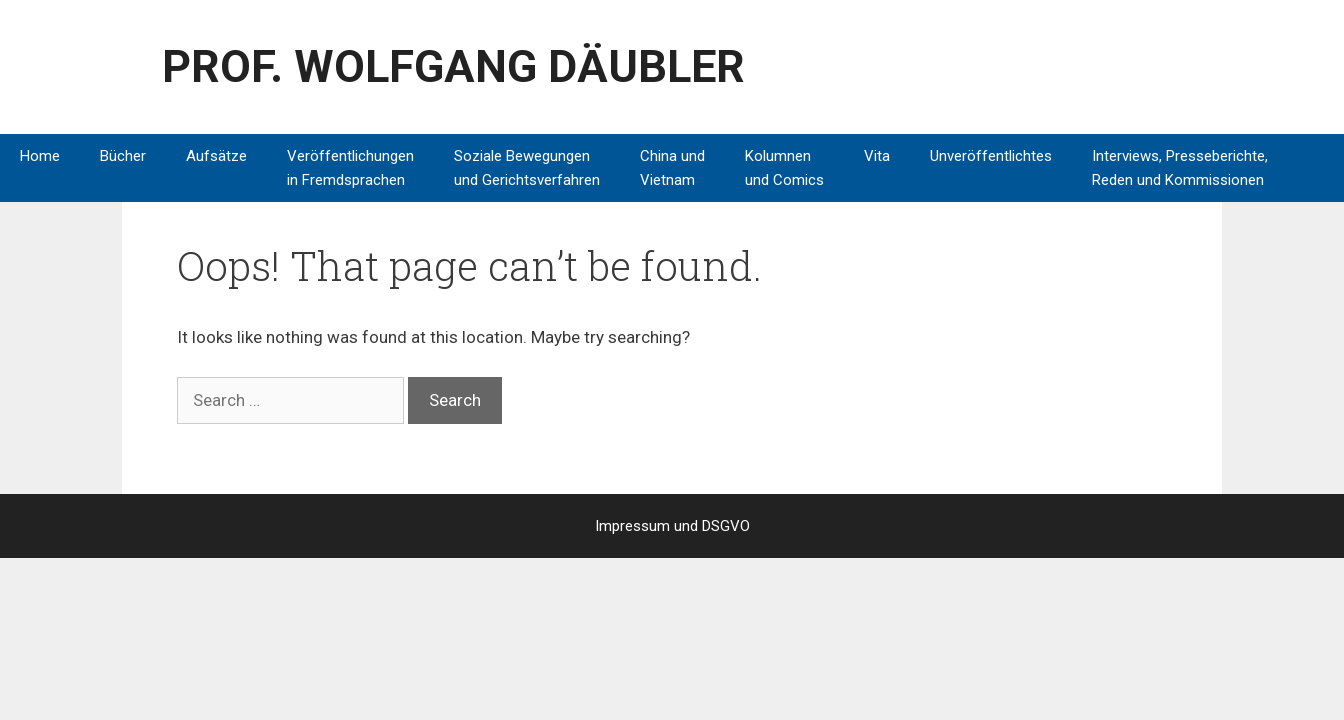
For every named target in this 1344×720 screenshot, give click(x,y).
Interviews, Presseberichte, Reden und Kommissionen (1180, 168)
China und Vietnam (672, 168)
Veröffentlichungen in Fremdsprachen (350, 168)
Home (40, 156)
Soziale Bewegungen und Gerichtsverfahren (527, 168)
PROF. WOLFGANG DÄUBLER (453, 66)
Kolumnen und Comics (784, 168)
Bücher (123, 156)
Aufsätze (216, 156)
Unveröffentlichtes (991, 156)
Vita (877, 156)
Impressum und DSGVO (672, 526)
